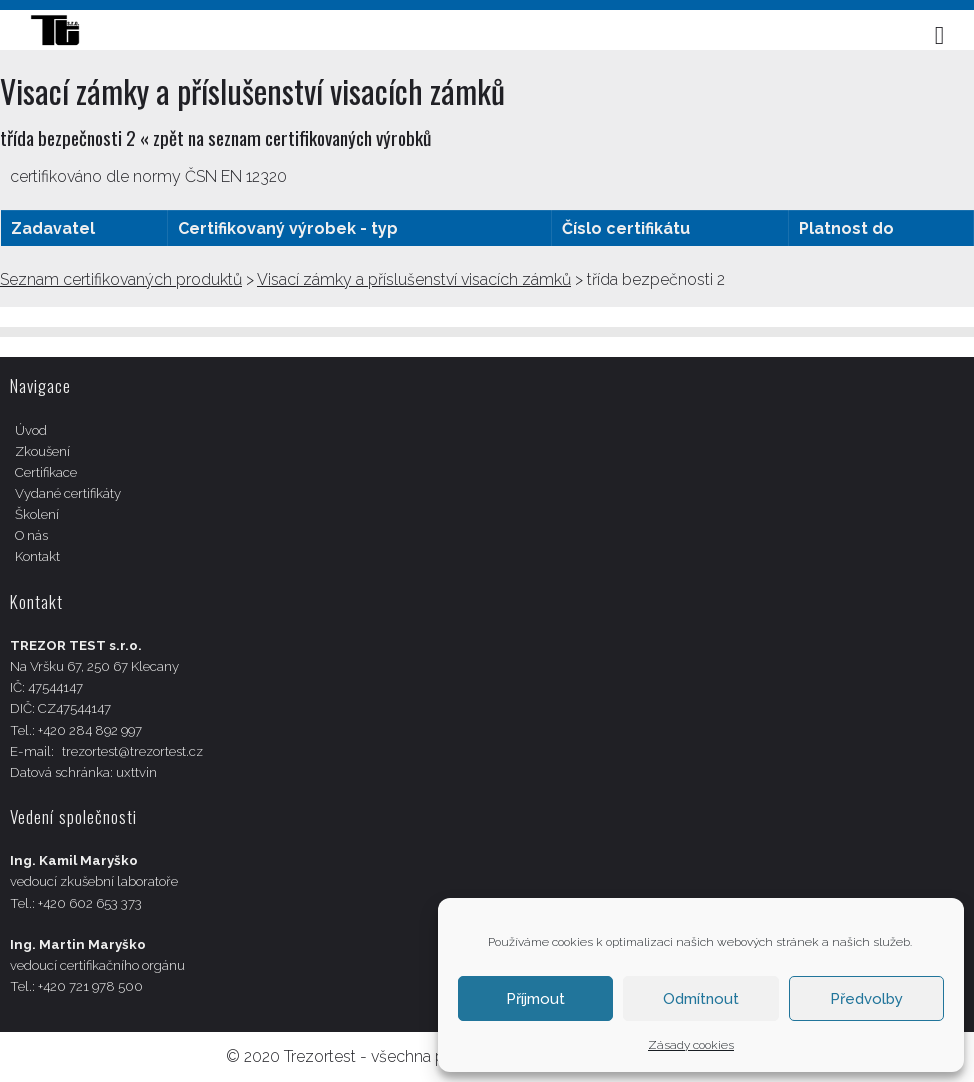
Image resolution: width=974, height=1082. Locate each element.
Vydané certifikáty (68, 493)
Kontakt (37, 556)
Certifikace (46, 472)
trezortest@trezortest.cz (132, 751)
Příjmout (535, 999)
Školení (37, 514)
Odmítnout (701, 999)
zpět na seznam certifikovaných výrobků (292, 137)
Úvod (31, 430)
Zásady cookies (691, 1045)
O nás (31, 535)
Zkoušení (42, 451)
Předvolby (866, 999)
